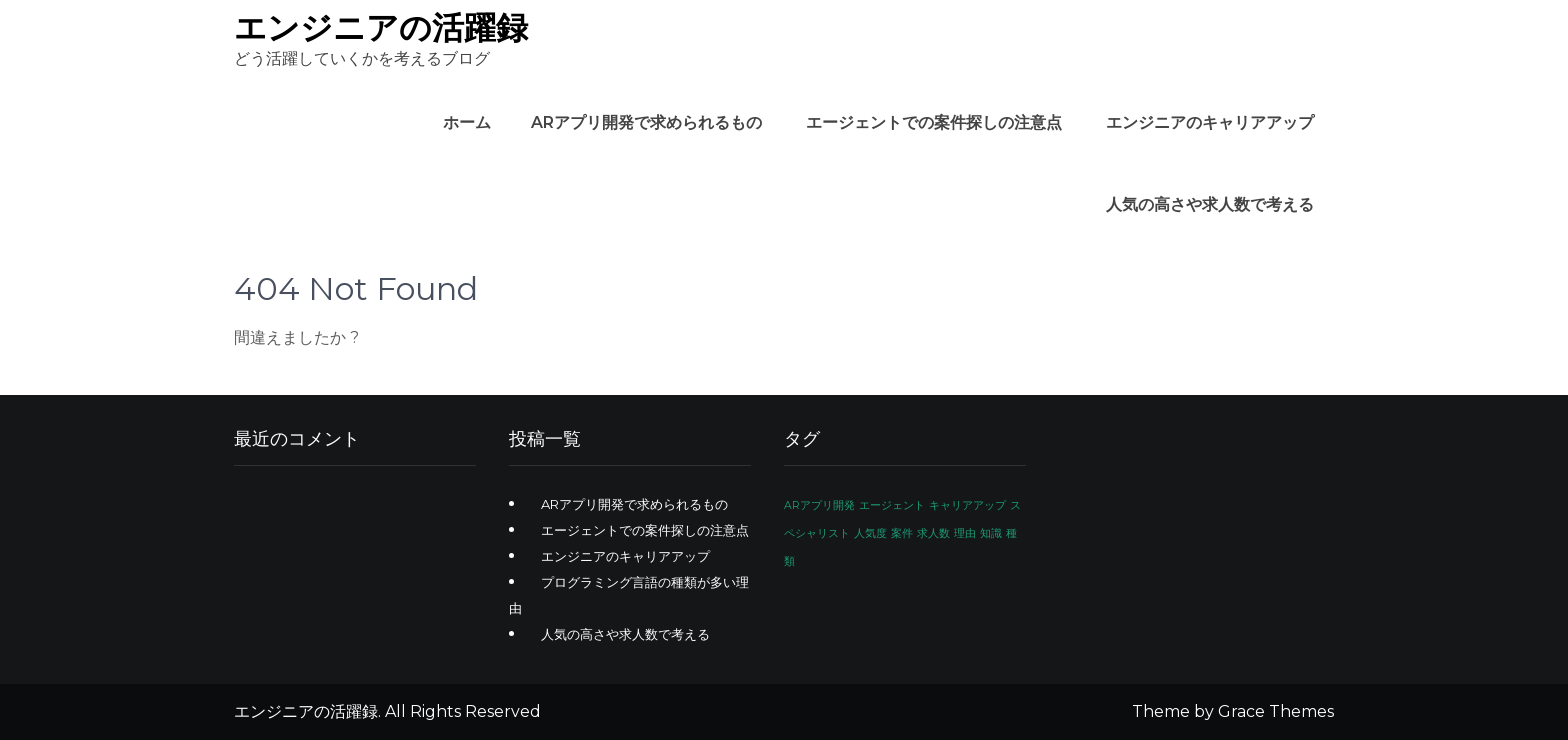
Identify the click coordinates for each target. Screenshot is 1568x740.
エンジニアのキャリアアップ (1210, 122)
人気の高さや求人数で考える (1210, 204)
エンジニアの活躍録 (381, 27)
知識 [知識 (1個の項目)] (991, 533)
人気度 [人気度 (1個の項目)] (870, 533)
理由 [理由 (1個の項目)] (965, 533)
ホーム (467, 122)
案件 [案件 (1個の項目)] (902, 533)
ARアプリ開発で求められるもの (646, 122)
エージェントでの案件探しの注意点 (934, 122)
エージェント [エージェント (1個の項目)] (892, 505)
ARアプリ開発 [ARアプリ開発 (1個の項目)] (819, 505)
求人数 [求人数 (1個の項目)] (933, 533)
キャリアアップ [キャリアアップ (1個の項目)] (967, 505)
